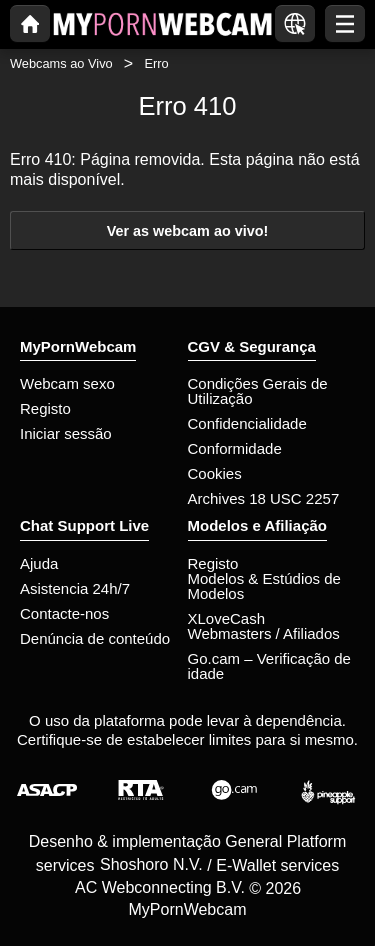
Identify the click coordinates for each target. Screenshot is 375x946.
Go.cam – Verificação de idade (269, 666)
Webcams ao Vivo (61, 63)
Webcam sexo (67, 383)
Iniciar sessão (66, 433)
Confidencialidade (247, 423)
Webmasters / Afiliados (264, 633)
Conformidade (235, 448)
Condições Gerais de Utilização (258, 391)
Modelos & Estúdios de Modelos (264, 586)
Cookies (215, 473)
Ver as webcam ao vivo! (188, 231)
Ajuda (39, 563)
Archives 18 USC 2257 (264, 498)
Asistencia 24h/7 (75, 588)
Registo (45, 408)
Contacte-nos (64, 613)
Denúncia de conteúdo (95, 638)
